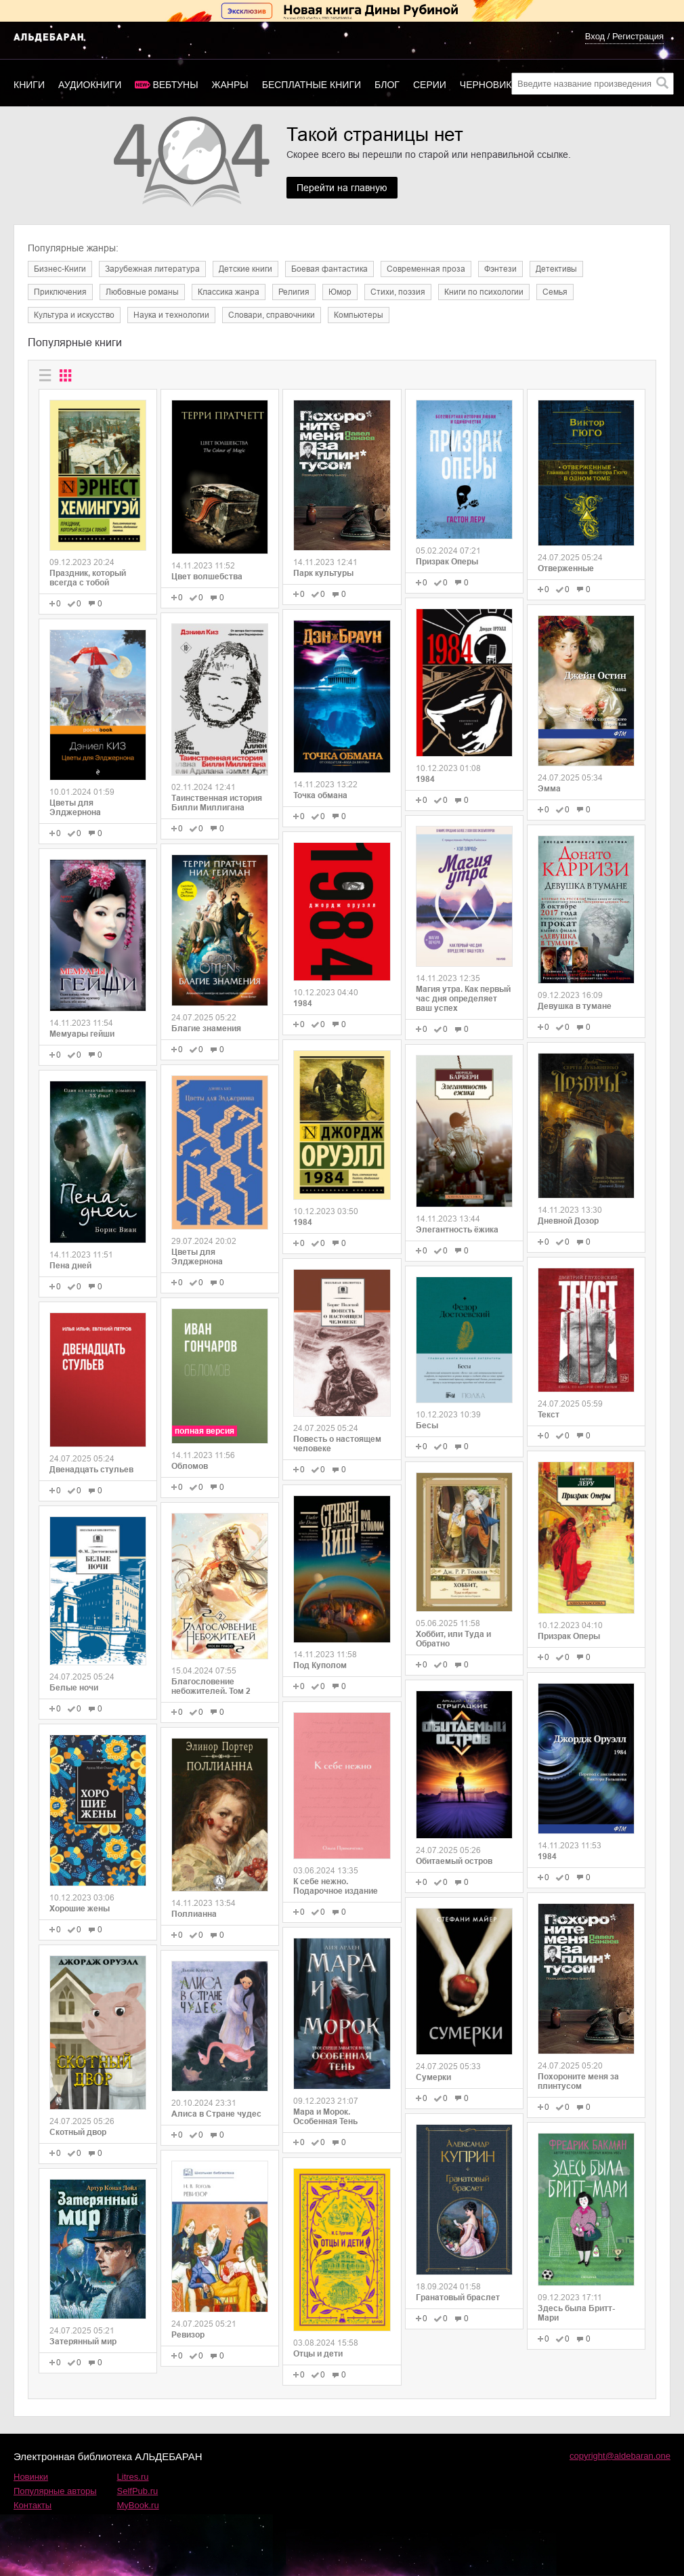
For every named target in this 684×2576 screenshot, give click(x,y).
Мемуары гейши (81, 1034)
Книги (29, 84)
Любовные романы (142, 292)
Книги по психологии (483, 292)
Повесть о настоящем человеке (337, 1443)
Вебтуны (175, 84)
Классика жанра (228, 292)
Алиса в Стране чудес (216, 2114)
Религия (293, 292)
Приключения (60, 292)
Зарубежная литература (152, 269)
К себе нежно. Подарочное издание (335, 1886)
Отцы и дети (318, 2354)
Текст (548, 1414)
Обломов (189, 1466)
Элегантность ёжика (457, 1229)
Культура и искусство (74, 315)
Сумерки (433, 2077)
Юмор (339, 292)
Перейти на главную (342, 187)
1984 (302, 1003)
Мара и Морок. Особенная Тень (325, 2116)
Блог (387, 84)
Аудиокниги (89, 84)
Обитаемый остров (454, 1861)
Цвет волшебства (206, 576)
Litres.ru (133, 2477)
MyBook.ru (138, 2505)
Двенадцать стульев (91, 1469)
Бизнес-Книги (60, 269)
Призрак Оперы (447, 561)
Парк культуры (323, 573)
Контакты (32, 2505)
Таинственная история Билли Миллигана (216, 802)
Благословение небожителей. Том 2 (211, 1686)
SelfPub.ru (137, 2491)
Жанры (230, 84)
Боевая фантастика (329, 269)
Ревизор (188, 2335)
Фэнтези (500, 269)
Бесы (427, 1425)
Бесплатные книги (311, 84)
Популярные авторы (55, 2491)
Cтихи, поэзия (397, 292)
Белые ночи (73, 1687)
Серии (429, 84)
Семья (555, 292)
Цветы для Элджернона (75, 807)
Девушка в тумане (575, 1006)
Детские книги (245, 269)
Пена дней (70, 1265)
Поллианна (194, 1914)
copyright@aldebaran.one (620, 2456)
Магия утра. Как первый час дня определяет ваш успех (463, 998)
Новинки (31, 2477)
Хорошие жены (79, 1908)
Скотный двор (77, 2132)
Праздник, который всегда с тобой (87, 577)
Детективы (556, 269)
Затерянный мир (82, 2341)
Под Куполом (320, 1665)
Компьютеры (358, 315)
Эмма (549, 788)
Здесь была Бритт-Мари (576, 2313)
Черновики (489, 84)
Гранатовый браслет (458, 2297)
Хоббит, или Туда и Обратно (453, 1638)
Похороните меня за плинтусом (578, 2081)
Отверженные (566, 568)
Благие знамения (206, 1028)
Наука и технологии (171, 315)
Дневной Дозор (568, 1221)
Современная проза (426, 269)
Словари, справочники (271, 315)
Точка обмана (320, 795)
